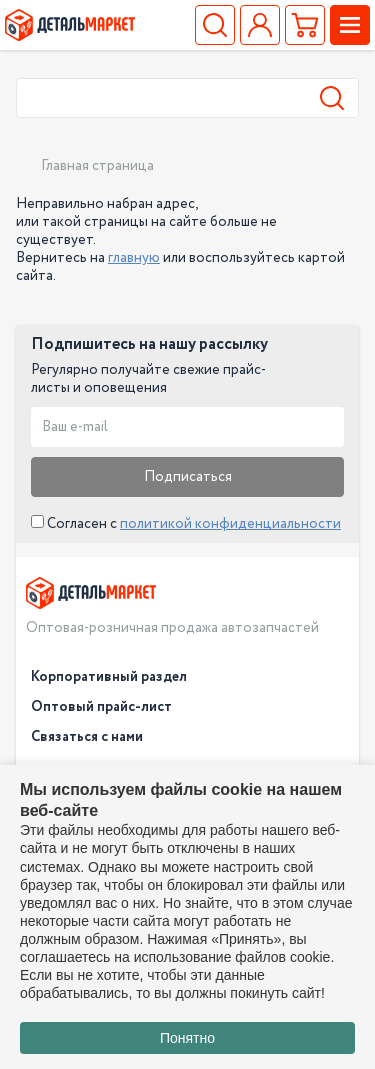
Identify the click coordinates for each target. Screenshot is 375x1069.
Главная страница (97, 166)
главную (134, 258)
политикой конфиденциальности (230, 524)
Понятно (187, 1038)
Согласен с (186, 524)
